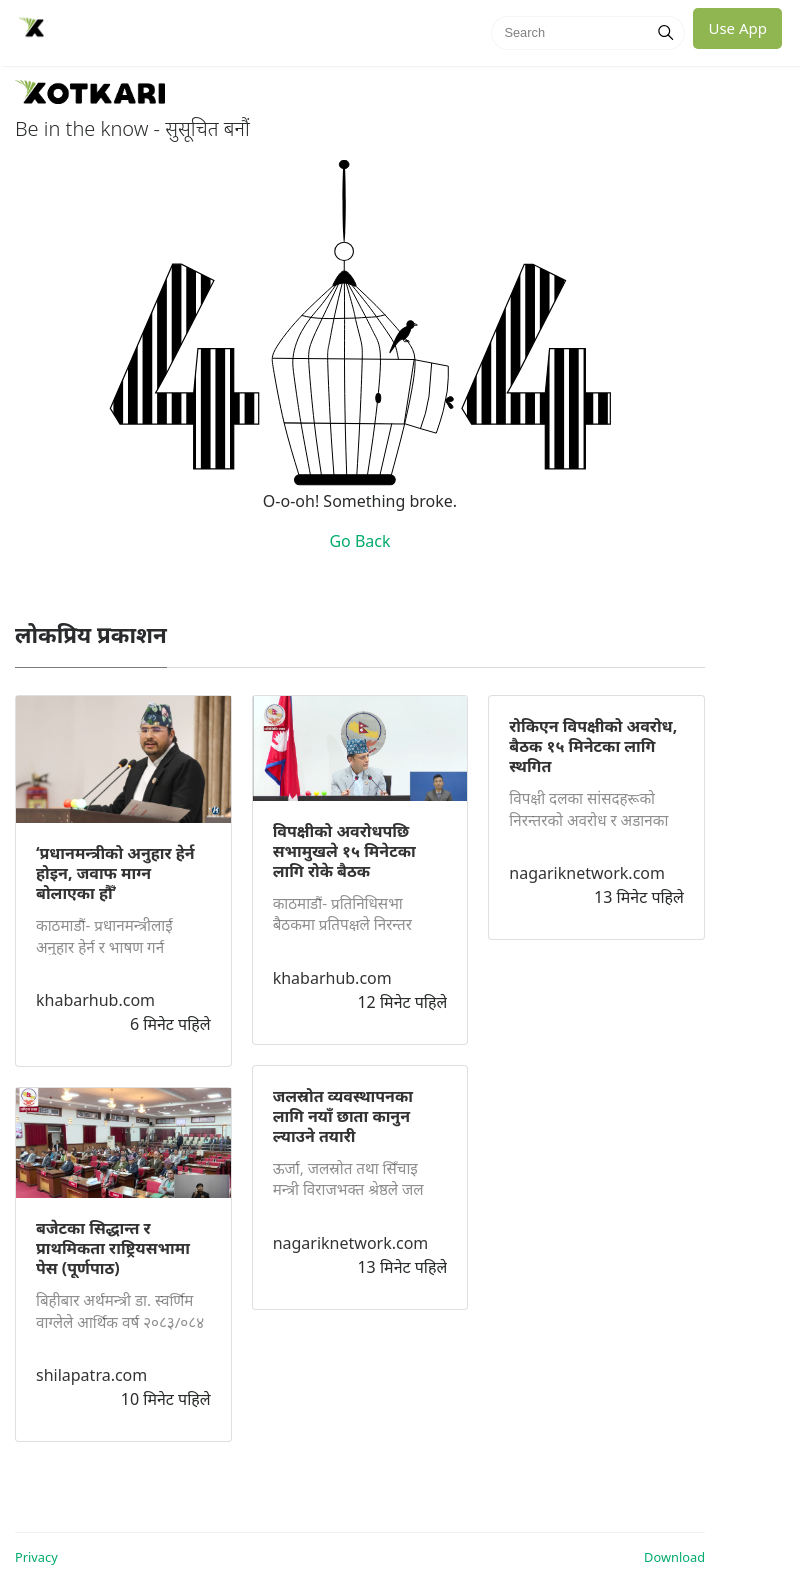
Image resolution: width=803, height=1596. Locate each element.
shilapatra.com (91, 1375)
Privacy (36, 1557)
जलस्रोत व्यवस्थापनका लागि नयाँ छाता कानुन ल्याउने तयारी (343, 1116)
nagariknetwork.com (351, 1243)
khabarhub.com (95, 1000)
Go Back (359, 541)
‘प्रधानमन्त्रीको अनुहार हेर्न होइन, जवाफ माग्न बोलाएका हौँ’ (115, 873)
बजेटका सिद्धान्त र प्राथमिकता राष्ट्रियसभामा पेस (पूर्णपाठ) (113, 1248)
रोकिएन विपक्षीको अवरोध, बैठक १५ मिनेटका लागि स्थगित (593, 746)
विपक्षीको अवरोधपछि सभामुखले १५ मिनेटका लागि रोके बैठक (344, 851)
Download (674, 1557)
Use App (737, 28)
